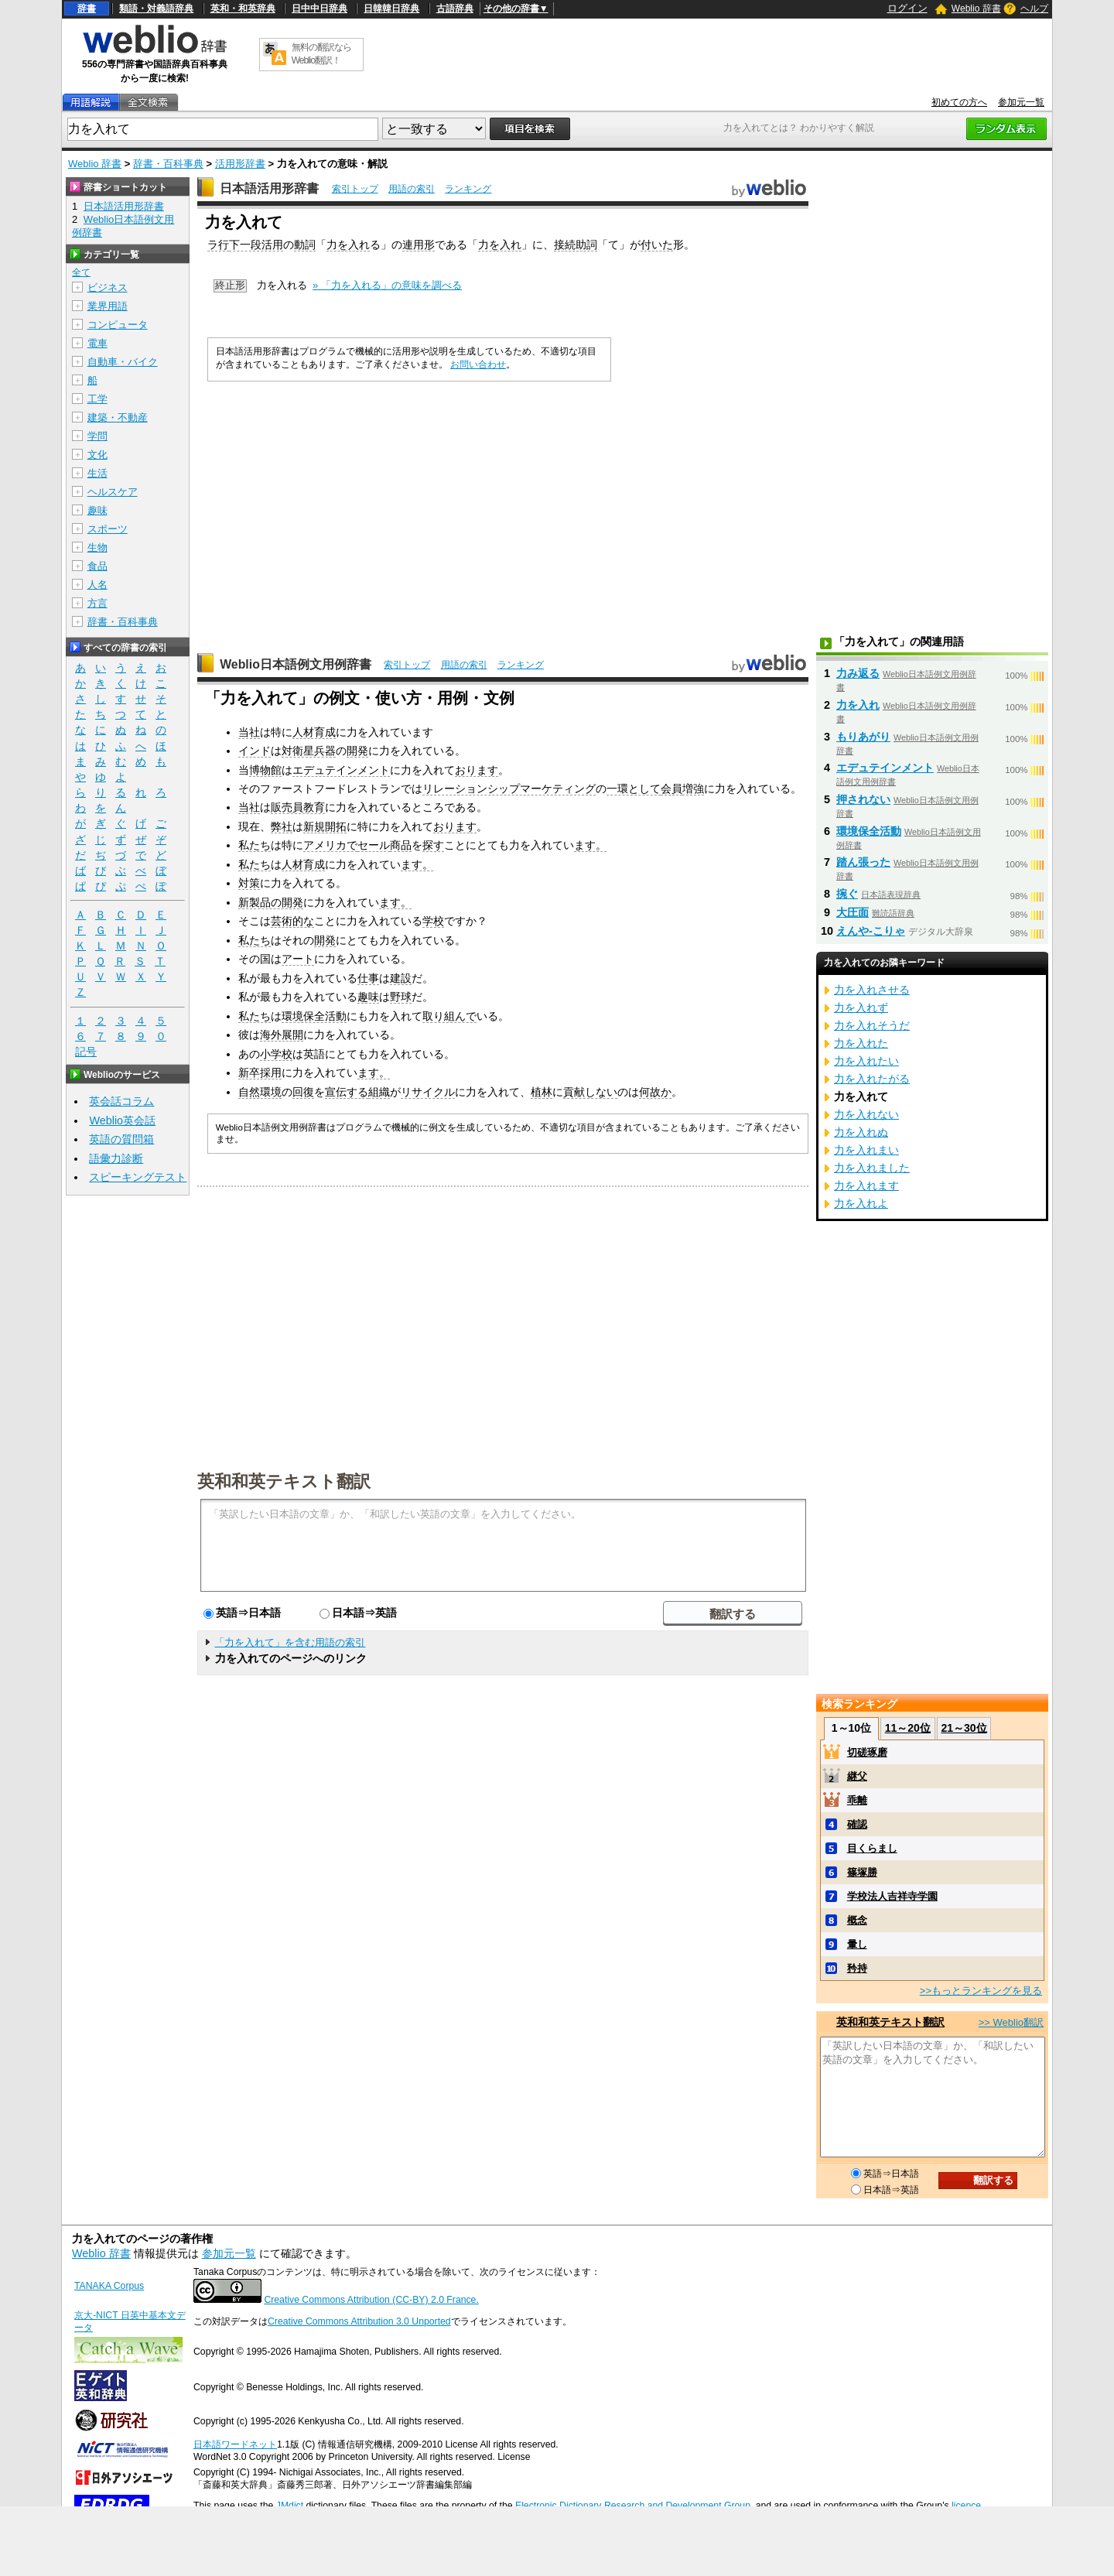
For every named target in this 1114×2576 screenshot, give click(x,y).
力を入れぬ (861, 1132)
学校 (433, 921)
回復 (303, 1092)
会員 (671, 788)
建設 (401, 978)
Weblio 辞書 (976, 8)
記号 (86, 1052)
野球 (401, 996)
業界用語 (107, 306)
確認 (857, 1824)
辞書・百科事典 (168, 163)
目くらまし (872, 1848)
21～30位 (963, 1728)
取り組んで (449, 1016)
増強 (693, 788)
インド (254, 750)
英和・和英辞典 (242, 8)
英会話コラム (121, 1101)
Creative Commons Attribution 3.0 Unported (359, 2321)
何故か (655, 1092)
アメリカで (330, 845)
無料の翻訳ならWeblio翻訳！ (321, 54)
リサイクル (428, 1092)
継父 (857, 1776)
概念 (857, 1920)
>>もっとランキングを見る (981, 1990)
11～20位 (908, 1728)
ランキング (468, 188)
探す (433, 845)
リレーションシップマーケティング (509, 788)
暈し (857, 1944)
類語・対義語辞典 (156, 8)
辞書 (86, 8)
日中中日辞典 (319, 8)
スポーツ (107, 529)
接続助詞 (575, 244)
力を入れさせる (872, 990)
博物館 (265, 770)
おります (476, 770)
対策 (249, 883)
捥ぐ (847, 894)
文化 (97, 454)
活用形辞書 (240, 163)
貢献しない (590, 1092)
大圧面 (852, 912)
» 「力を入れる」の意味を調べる (387, 285)
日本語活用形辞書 (269, 188)
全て (81, 272)
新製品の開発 (270, 902)
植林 (541, 1092)
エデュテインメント (341, 770)
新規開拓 (325, 826)
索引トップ (355, 188)
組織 (379, 1092)
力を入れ (348, 244)
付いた (657, 244)
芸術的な (292, 921)
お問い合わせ (478, 364)
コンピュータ (117, 324)
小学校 (276, 1054)
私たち (254, 845)
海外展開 (281, 1034)
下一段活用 (256, 244)
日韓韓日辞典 (391, 8)
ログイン (907, 8)
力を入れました (872, 1167)
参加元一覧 (1021, 102)
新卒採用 (260, 1072)
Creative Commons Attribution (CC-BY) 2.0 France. (371, 2299)
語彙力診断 (116, 1158)
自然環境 (260, 1092)
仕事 (368, 978)
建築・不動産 (117, 417)
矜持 (857, 1968)
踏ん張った (863, 862)
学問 (97, 436)
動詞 (305, 244)
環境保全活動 (314, 1016)
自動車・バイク (122, 362)
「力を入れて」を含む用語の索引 (289, 1642)
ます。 (590, 845)
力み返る (858, 673)
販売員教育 (298, 807)
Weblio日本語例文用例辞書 (295, 664)
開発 (357, 750)
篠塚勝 (862, 1872)
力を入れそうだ (872, 1025)
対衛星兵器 (309, 750)
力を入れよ (861, 1203)
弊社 (281, 826)
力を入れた (861, 1043)
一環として (634, 788)
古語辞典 (454, 8)
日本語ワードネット (235, 2444)
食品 (97, 566)
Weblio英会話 (122, 1120)
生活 (97, 473)
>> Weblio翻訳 (1011, 2022)
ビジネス (107, 287)
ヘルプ (1034, 8)
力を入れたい (866, 1061)
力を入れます (866, 1185)
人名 (97, 584)
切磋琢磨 (867, 1752)
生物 (97, 547)
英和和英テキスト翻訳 (284, 1480)
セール (373, 845)
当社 (249, 732)
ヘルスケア (112, 492)
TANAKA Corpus (109, 2285)
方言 (97, 603)
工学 (97, 399)
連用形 (418, 244)
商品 (401, 845)
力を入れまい (866, 1150)
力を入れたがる (872, 1078)
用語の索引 (411, 188)
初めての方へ (959, 102)
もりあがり (863, 736)
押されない (863, 799)
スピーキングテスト (137, 1177)
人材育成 (314, 732)
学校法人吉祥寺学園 (892, 1896)
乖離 (857, 1800)
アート (298, 959)
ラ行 (218, 244)
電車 (97, 343)
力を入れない (866, 1114)
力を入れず (861, 1007)
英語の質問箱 (121, 1139)
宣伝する (346, 1092)
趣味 (368, 996)
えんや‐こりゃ (870, 931)
